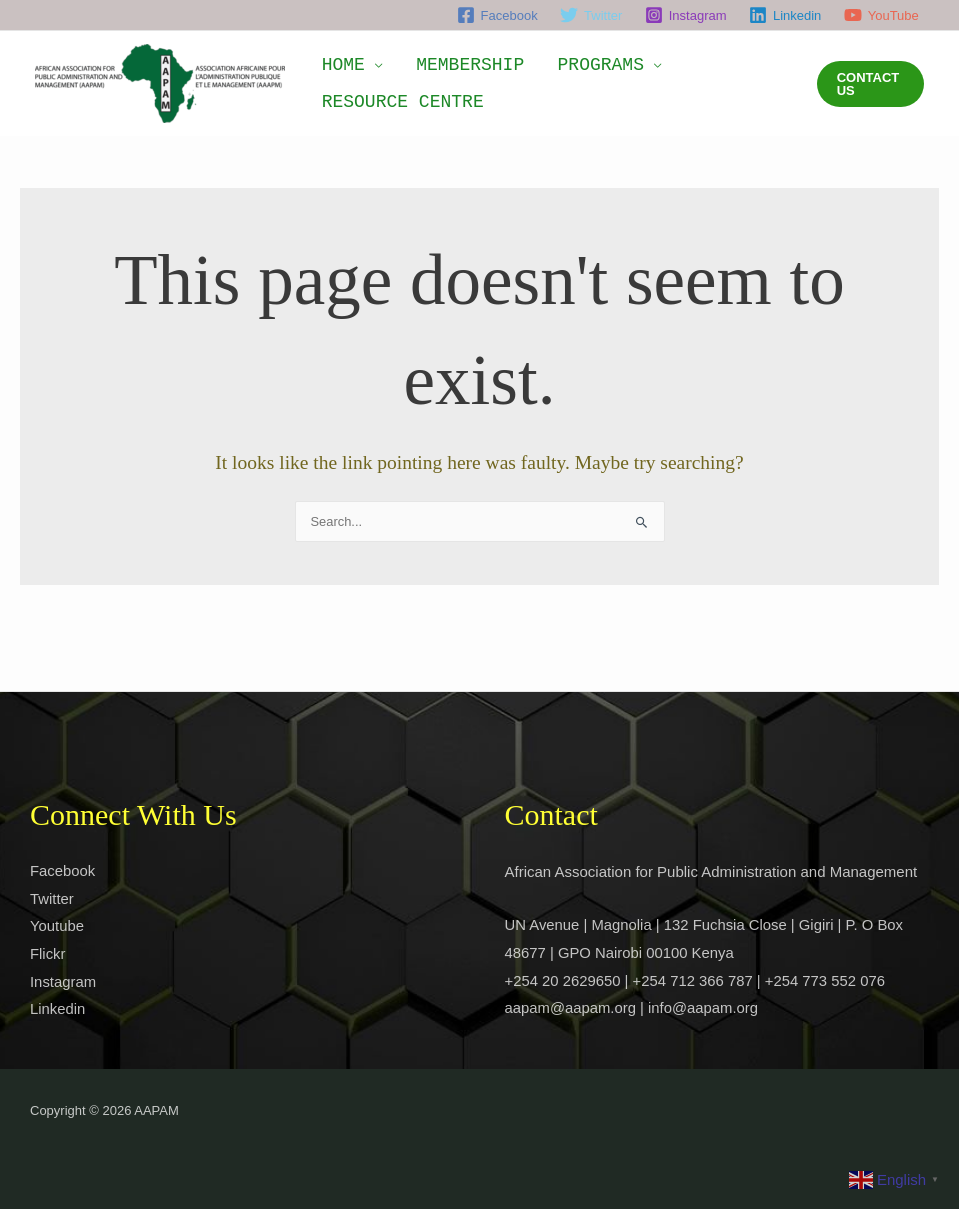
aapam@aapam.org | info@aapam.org (633, 1008)
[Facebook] (496, 15)
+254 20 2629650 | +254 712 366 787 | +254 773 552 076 (697, 980)
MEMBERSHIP (450, 59)
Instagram (63, 981)
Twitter (52, 898)
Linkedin (58, 1009)
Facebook (63, 870)
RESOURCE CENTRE (396, 109)
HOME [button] (336, 59)
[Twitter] (591, 15)
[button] (866, 84)
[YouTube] (881, 15)
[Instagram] (686, 15)
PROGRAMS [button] (567, 59)
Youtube (57, 926)
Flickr (48, 953)
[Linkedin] (785, 15)
